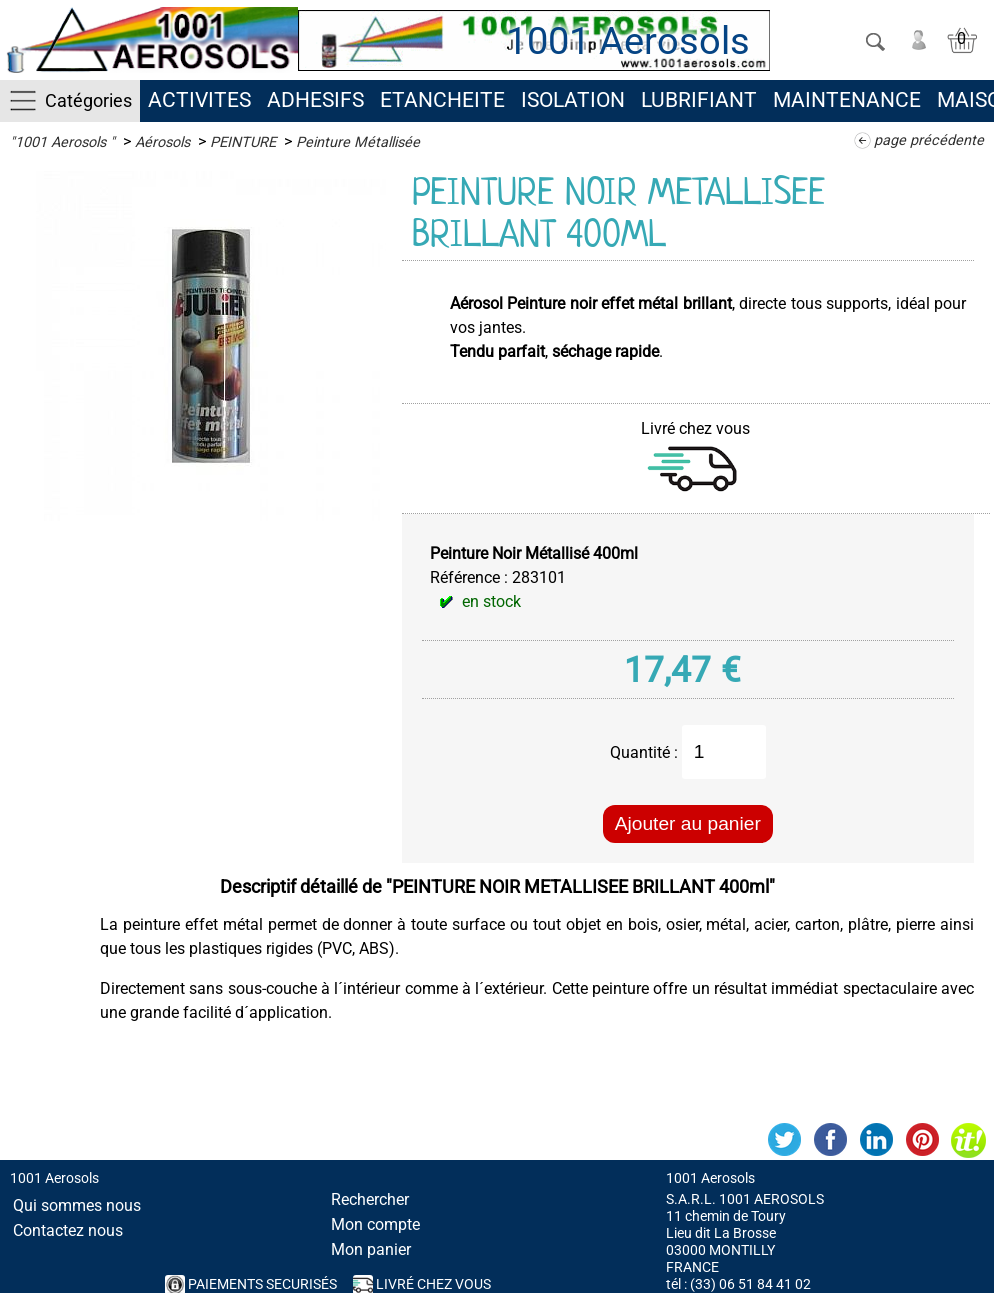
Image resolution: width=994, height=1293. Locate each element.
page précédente (929, 140)
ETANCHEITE (442, 100)
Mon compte (375, 1224)
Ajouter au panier (688, 823)
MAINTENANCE (847, 100)
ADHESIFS (315, 100)
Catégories (88, 100)
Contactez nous (68, 1230)
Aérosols (162, 142)
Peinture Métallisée (358, 142)
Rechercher (370, 1199)
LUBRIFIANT (699, 100)
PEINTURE (243, 142)
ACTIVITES (199, 100)
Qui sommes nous (77, 1205)
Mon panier (371, 1249)
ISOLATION (573, 100)
